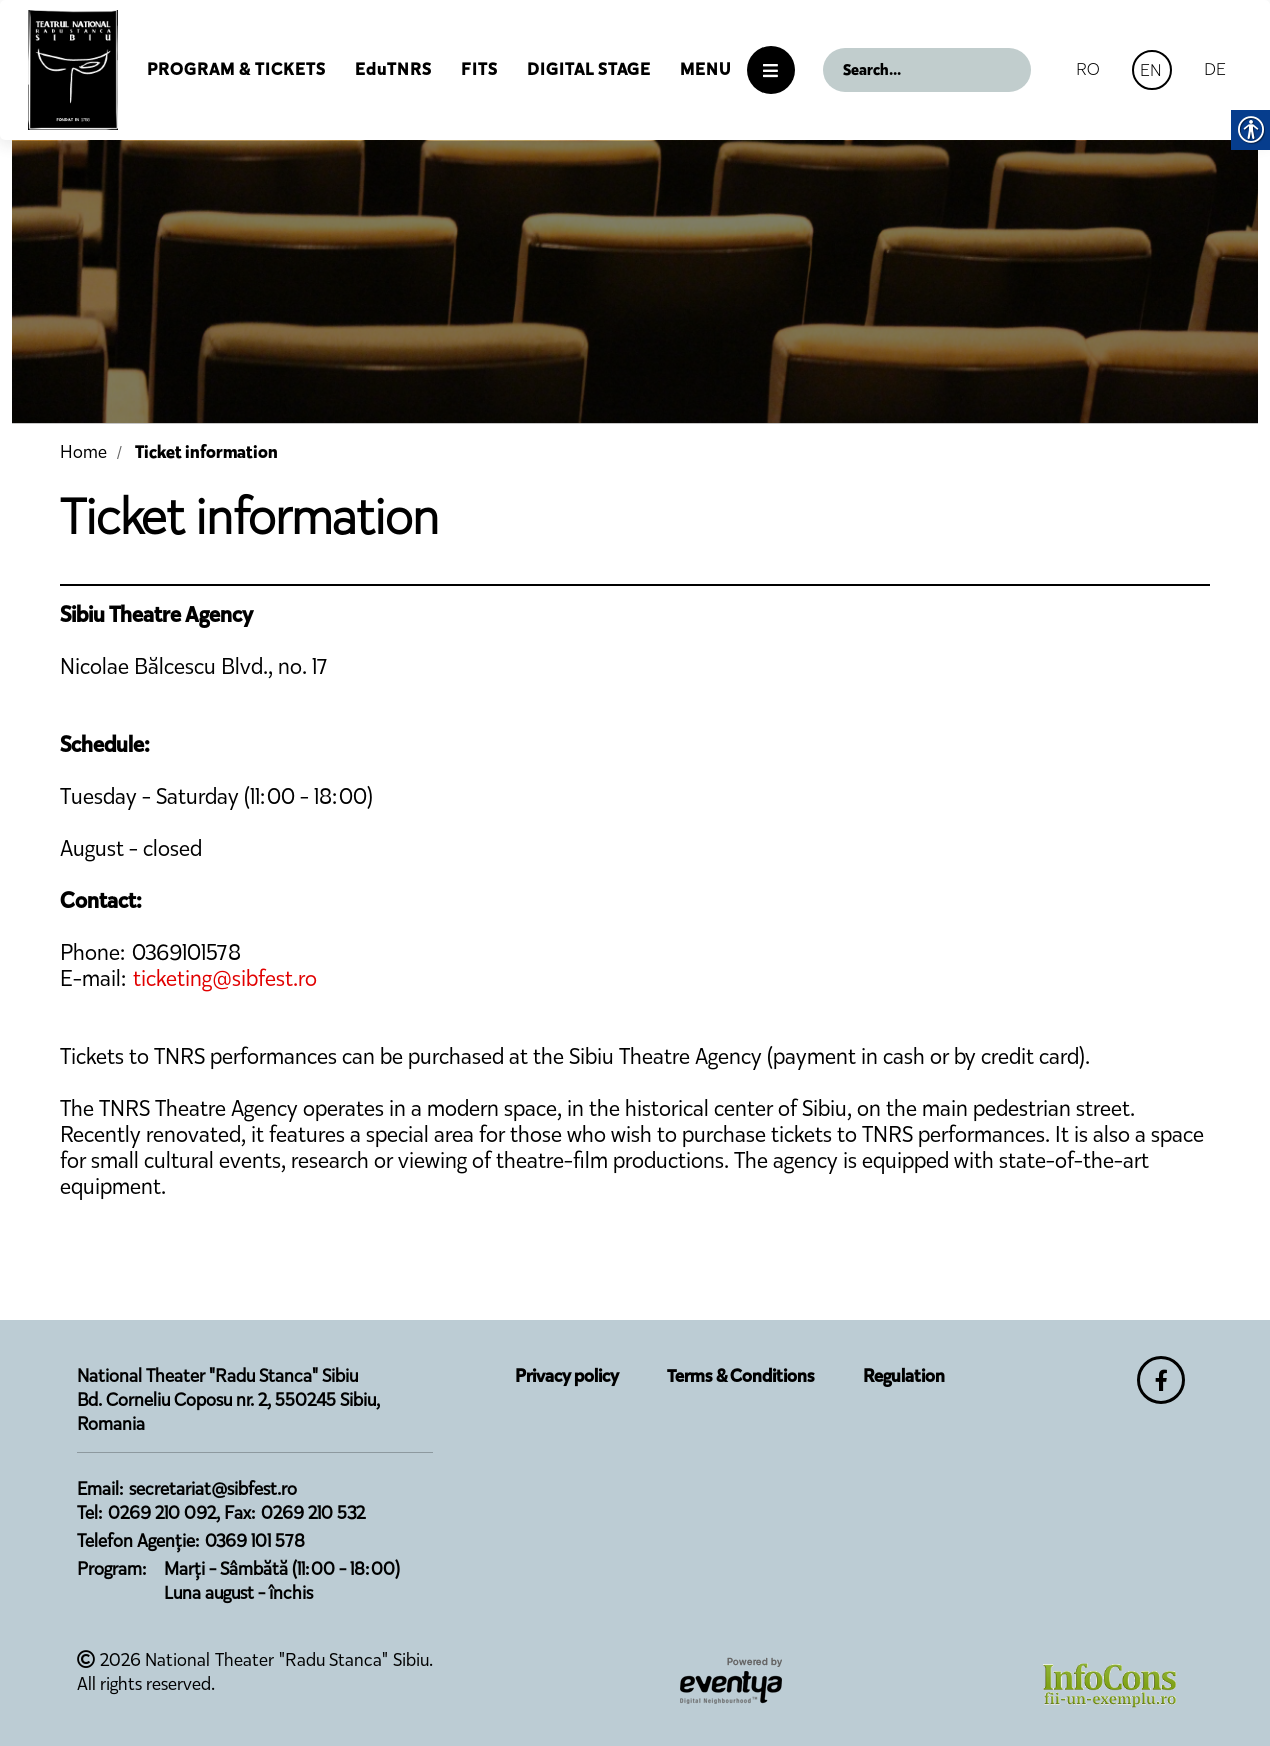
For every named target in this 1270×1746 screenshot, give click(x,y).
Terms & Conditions (741, 1376)
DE (1215, 69)
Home (83, 452)
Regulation (904, 1376)
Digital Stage (589, 69)
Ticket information (206, 452)
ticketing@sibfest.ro (225, 978)
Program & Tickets (236, 69)
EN (1151, 70)
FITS (479, 69)
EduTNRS (393, 69)
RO (1088, 69)
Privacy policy (567, 1376)
